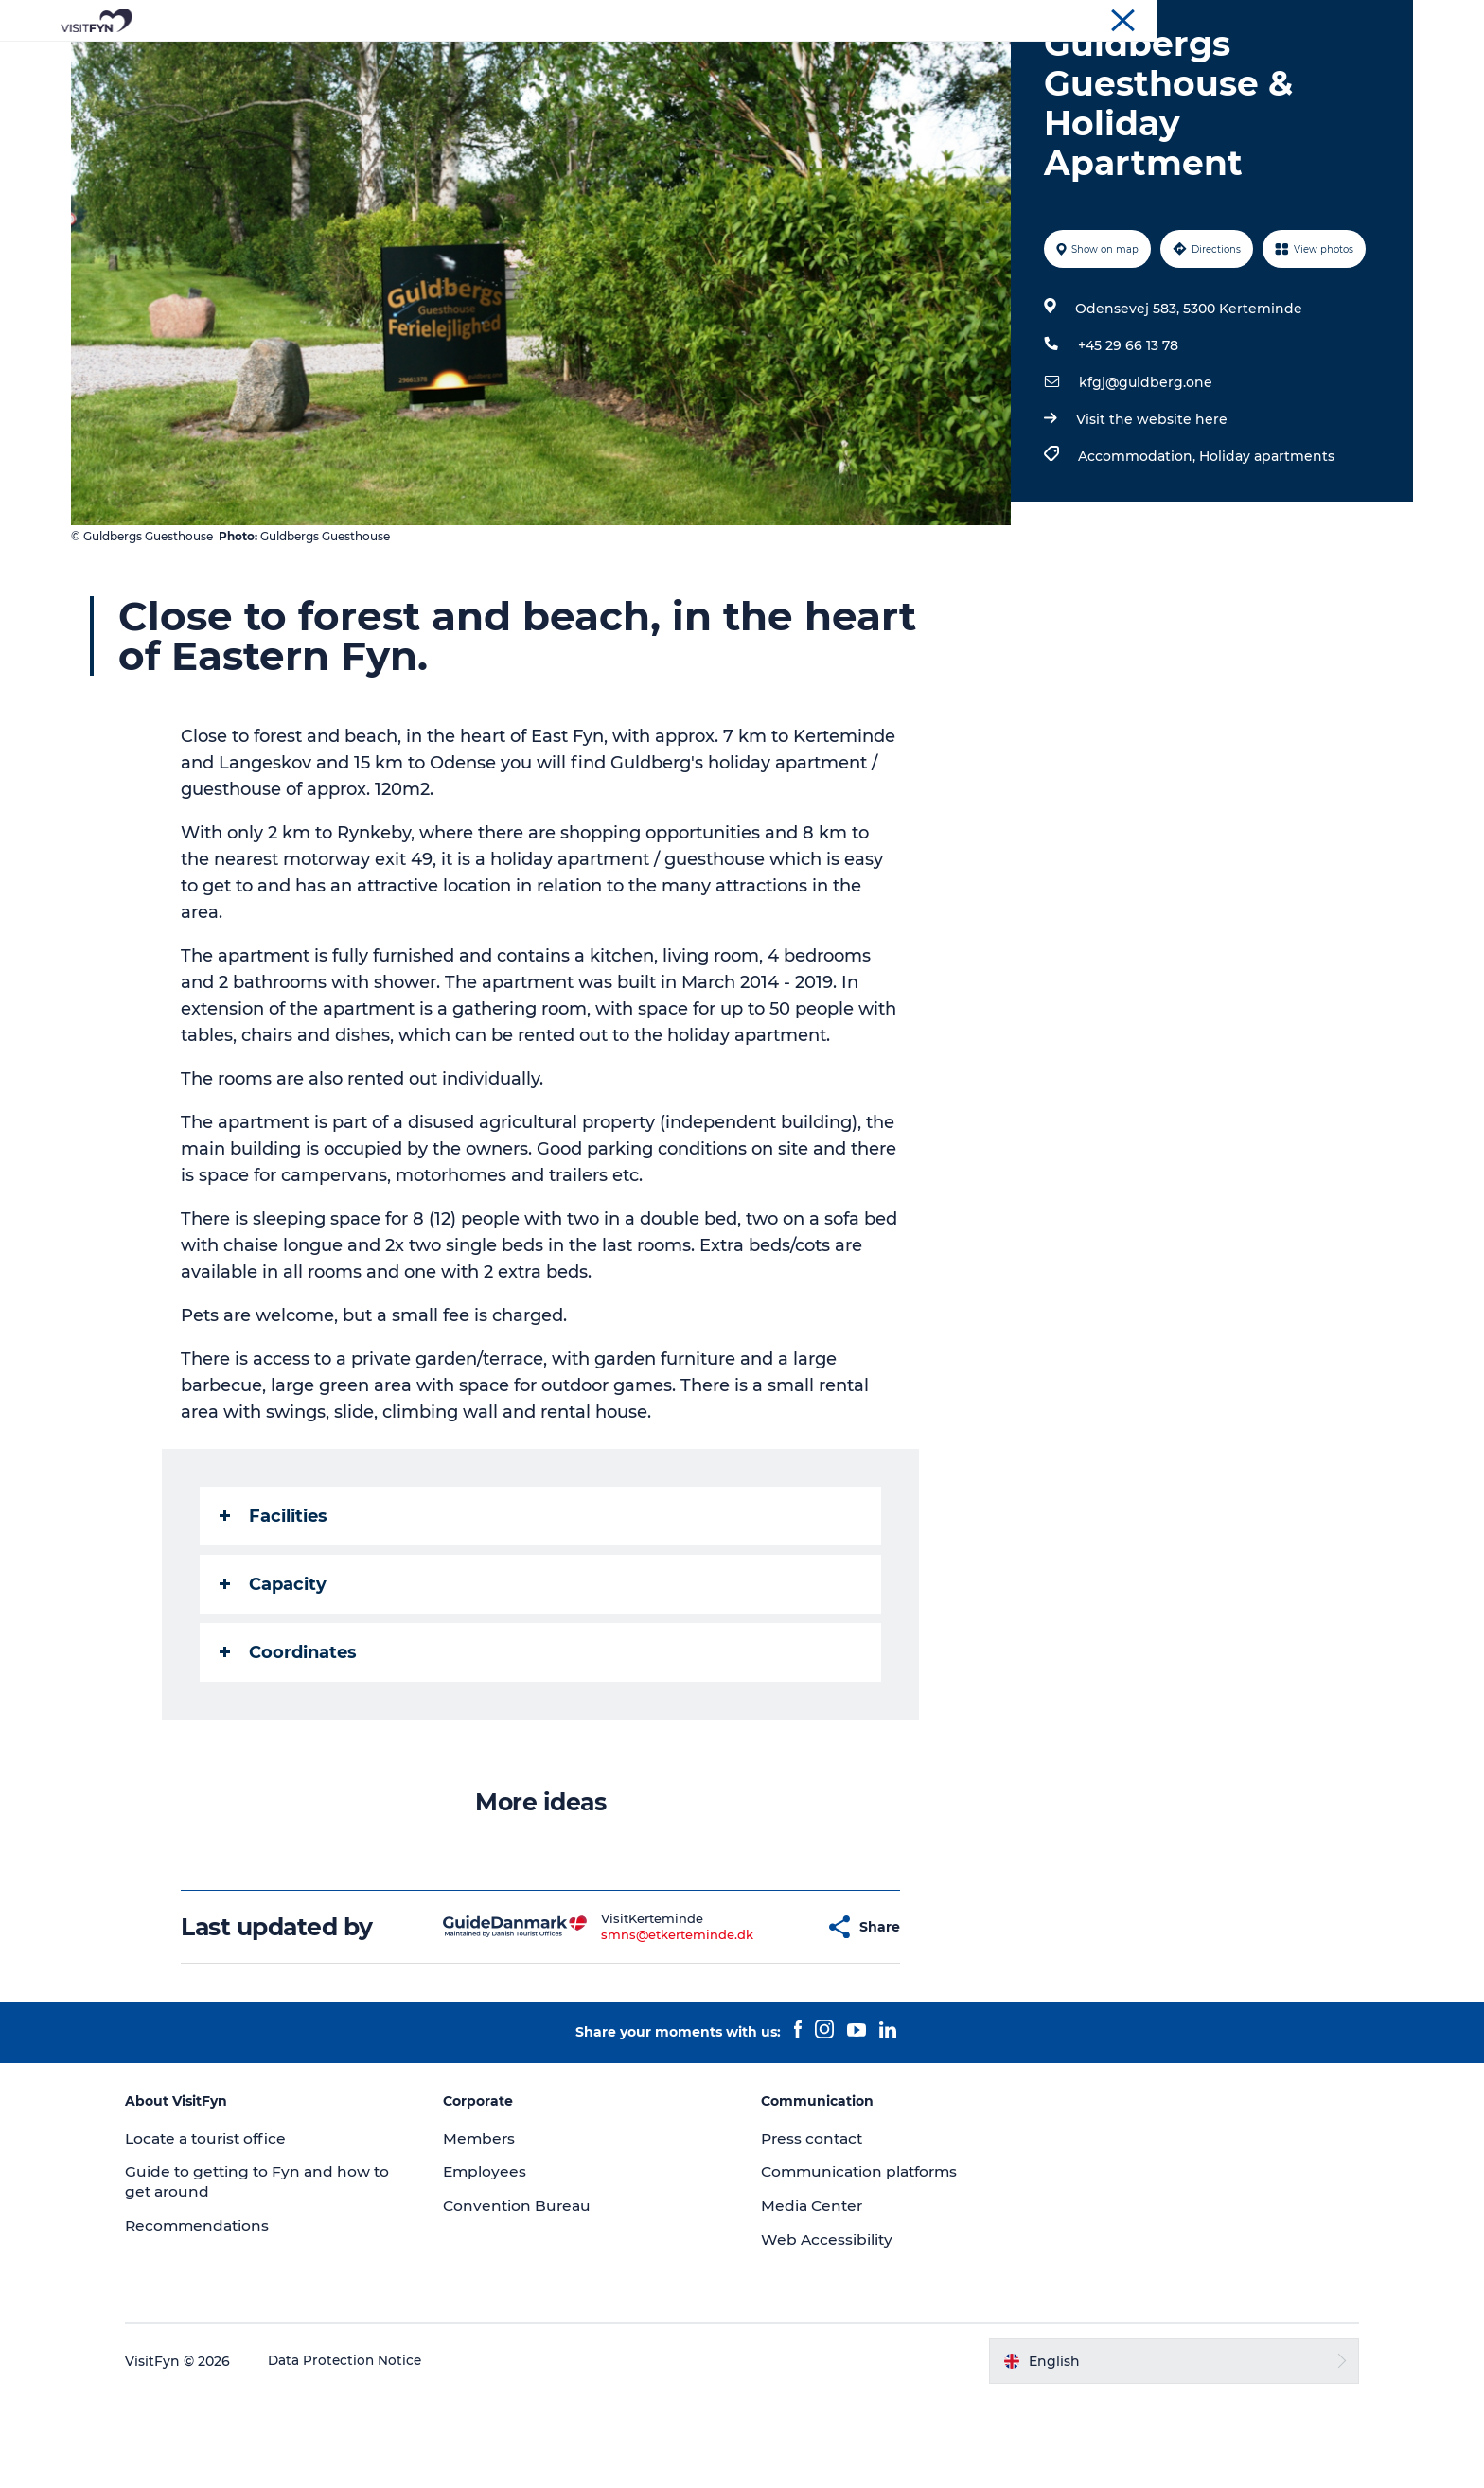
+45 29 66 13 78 (1126, 435)
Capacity (274, 1674)
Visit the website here (1150, 509)
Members (495, 2228)
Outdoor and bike (674, 61)
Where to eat (813, 61)
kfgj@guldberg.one (1143, 472)
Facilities (275, 1606)
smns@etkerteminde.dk (632, 2024)
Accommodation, (1136, 546)
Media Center (813, 2295)
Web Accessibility (827, 2329)
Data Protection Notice (376, 2451)
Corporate (1254, 18)
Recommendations (229, 2315)
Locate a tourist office (239, 2228)
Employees (500, 2262)
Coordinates (290, 1742)
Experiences (539, 61)
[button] (765, 2016)
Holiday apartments (1265, 546)
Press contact (814, 2228)
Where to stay (939, 61)
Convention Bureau (1355, 18)
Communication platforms (863, 2262)
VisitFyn (1185, 18)
